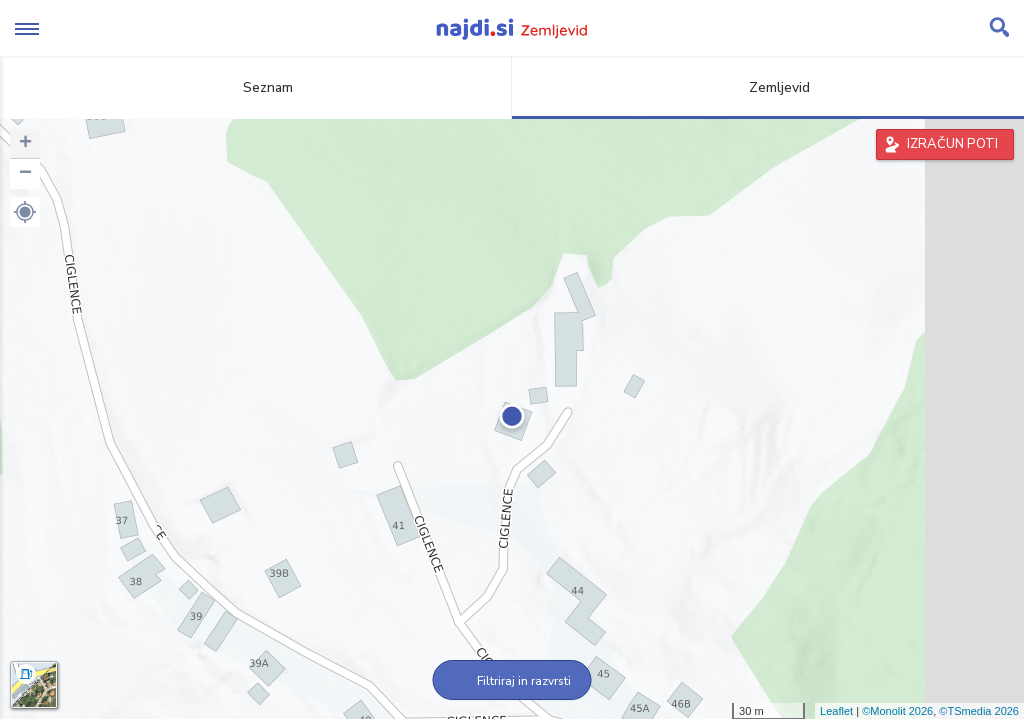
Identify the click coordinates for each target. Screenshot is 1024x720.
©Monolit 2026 (897, 711)
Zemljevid (768, 87)
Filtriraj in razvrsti (512, 681)
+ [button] (25, 144)
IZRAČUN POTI (952, 144)
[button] (25, 212)
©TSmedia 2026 (979, 711)
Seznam (256, 87)
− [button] (25, 174)
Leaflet (836, 711)
